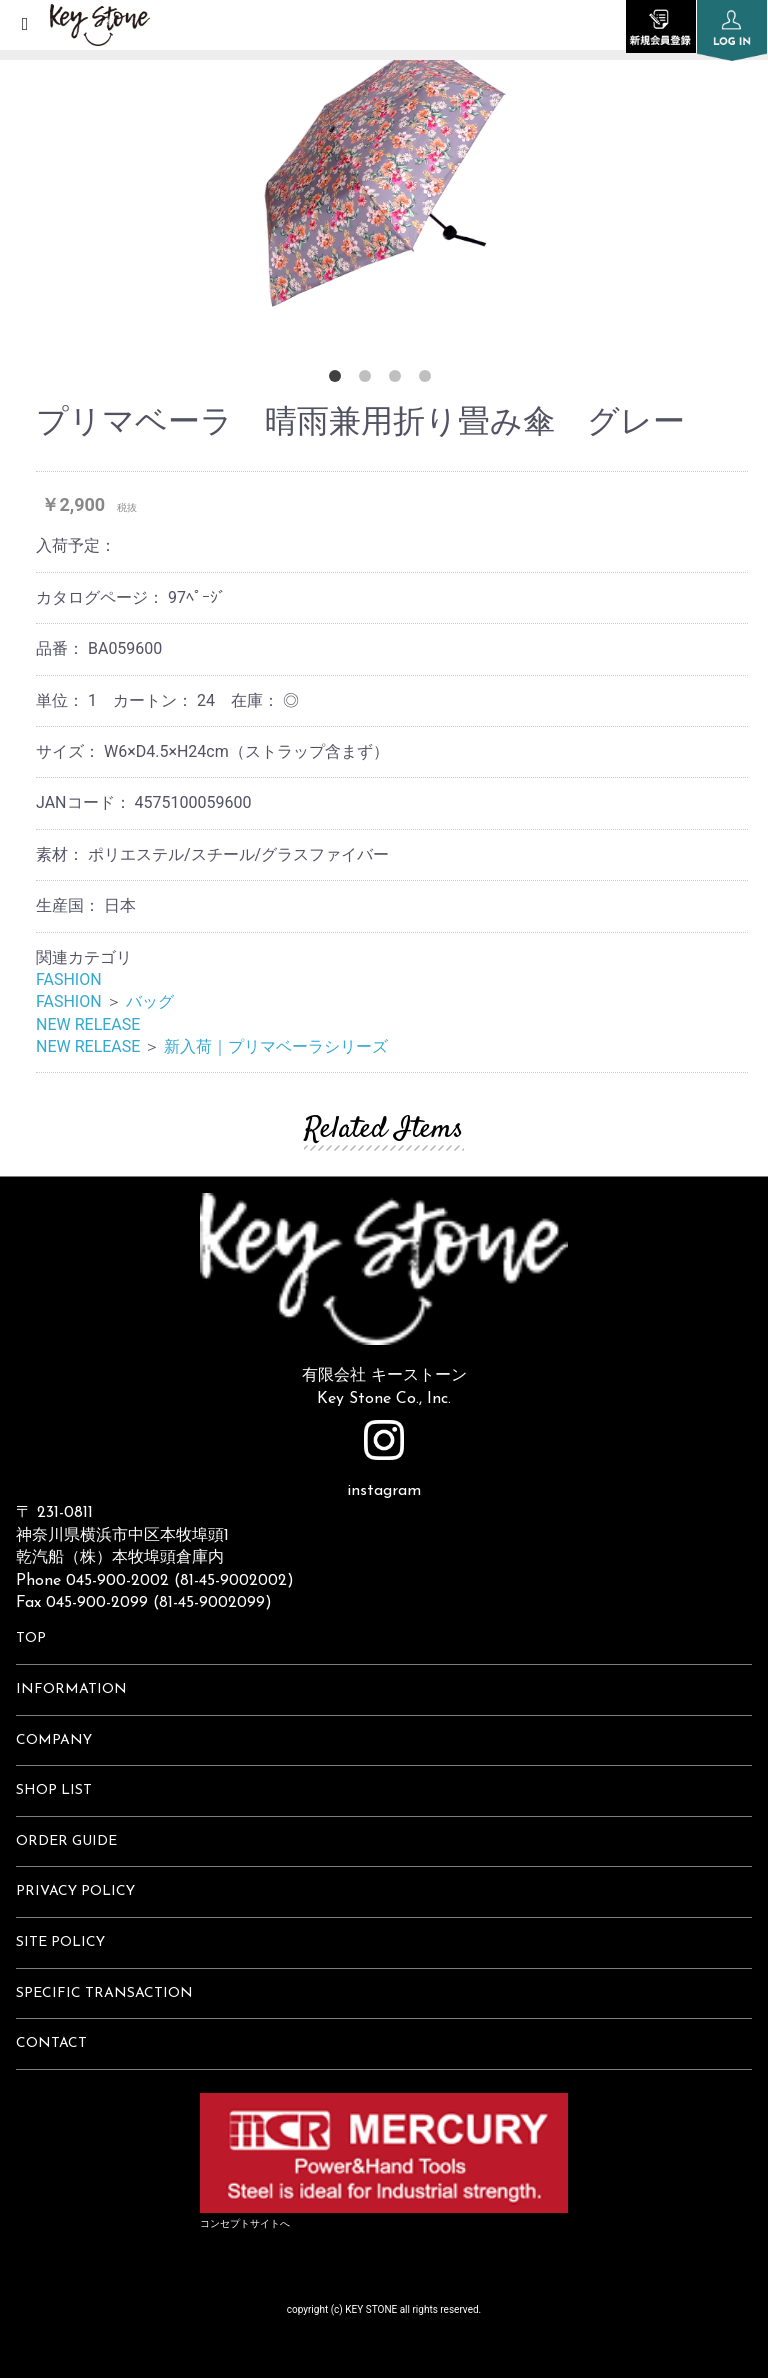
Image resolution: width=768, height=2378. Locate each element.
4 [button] (429, 380)
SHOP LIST (54, 1790)
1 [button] (339, 380)
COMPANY (54, 1740)
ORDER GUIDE (66, 1841)
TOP (31, 1638)
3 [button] (399, 380)
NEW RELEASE (88, 1024)
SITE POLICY (60, 1942)
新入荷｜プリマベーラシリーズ (276, 1046)
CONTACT (51, 2043)
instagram (384, 1459)
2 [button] (369, 380)
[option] (384, 170)
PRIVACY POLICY (75, 1891)
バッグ (150, 1001)
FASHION (69, 979)
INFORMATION (71, 1689)
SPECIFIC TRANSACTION (104, 1993)
